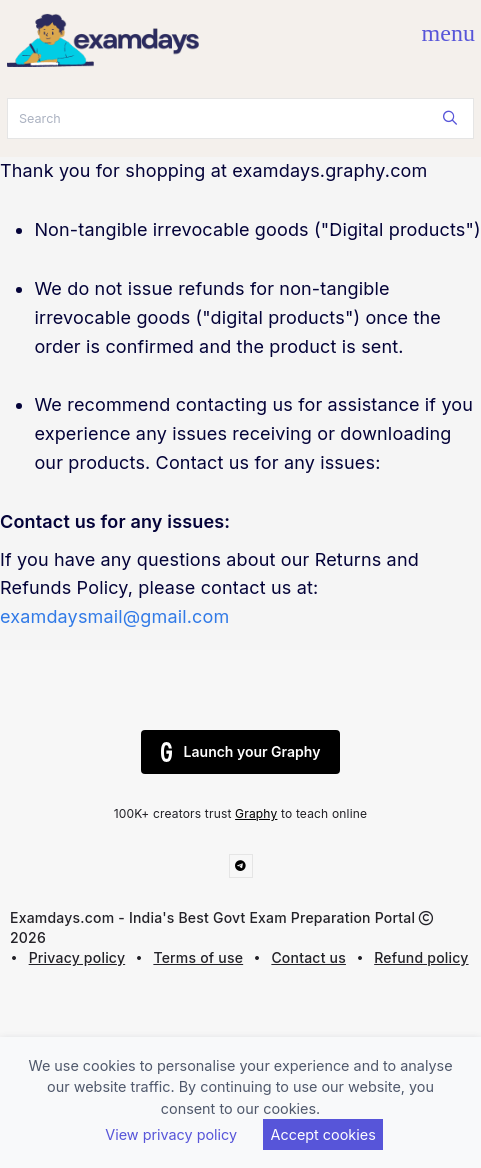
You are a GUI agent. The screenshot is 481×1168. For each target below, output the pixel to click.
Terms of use (198, 957)
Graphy (256, 813)
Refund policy (421, 957)
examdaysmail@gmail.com (114, 616)
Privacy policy (77, 957)
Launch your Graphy (241, 752)
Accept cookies (323, 1134)
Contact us (308, 957)
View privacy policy (171, 1134)
